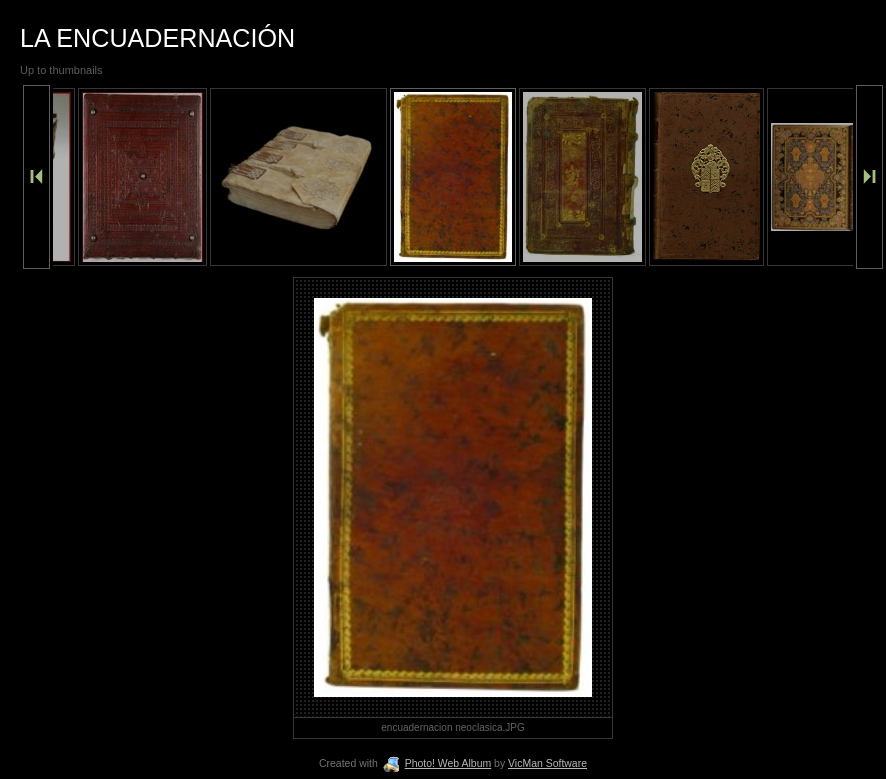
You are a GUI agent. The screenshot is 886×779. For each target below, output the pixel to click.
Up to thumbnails (61, 70)
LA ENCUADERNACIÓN (157, 38)
